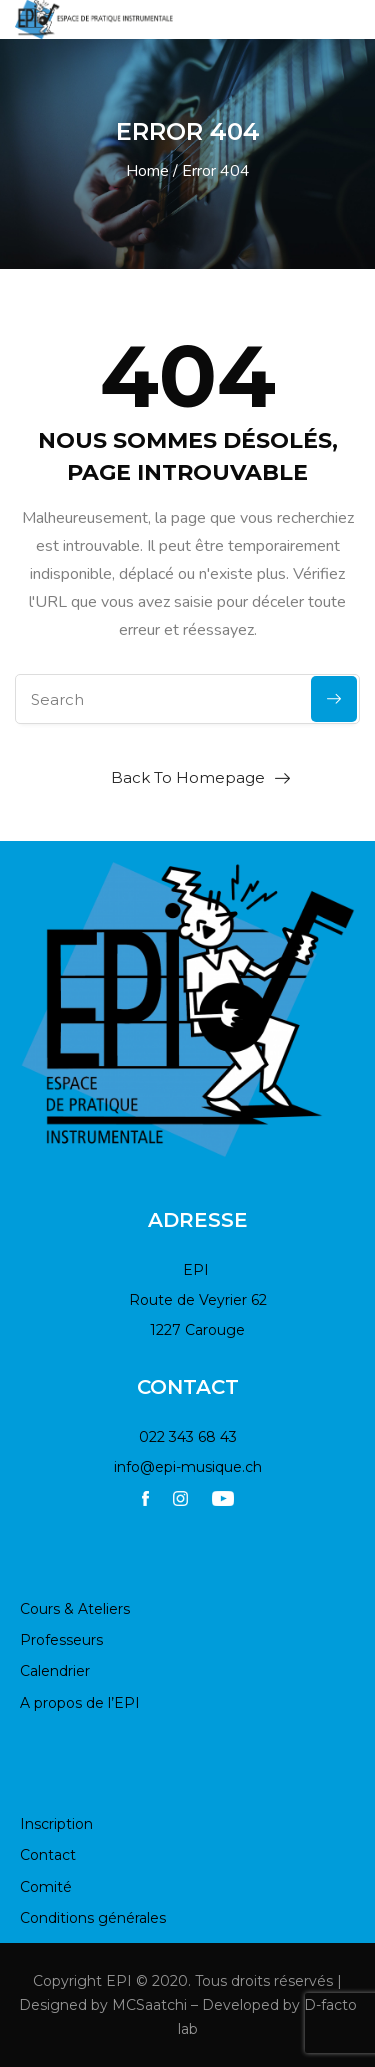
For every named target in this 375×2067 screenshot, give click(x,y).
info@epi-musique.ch (188, 1467)
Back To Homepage (188, 777)
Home (147, 171)
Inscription (56, 1824)
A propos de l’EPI (80, 1703)
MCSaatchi (149, 2005)
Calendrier (55, 1671)
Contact (48, 1855)
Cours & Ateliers (75, 1609)
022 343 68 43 (188, 1437)
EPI (119, 1981)
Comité (46, 1887)
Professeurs (61, 1640)
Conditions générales (93, 1918)
